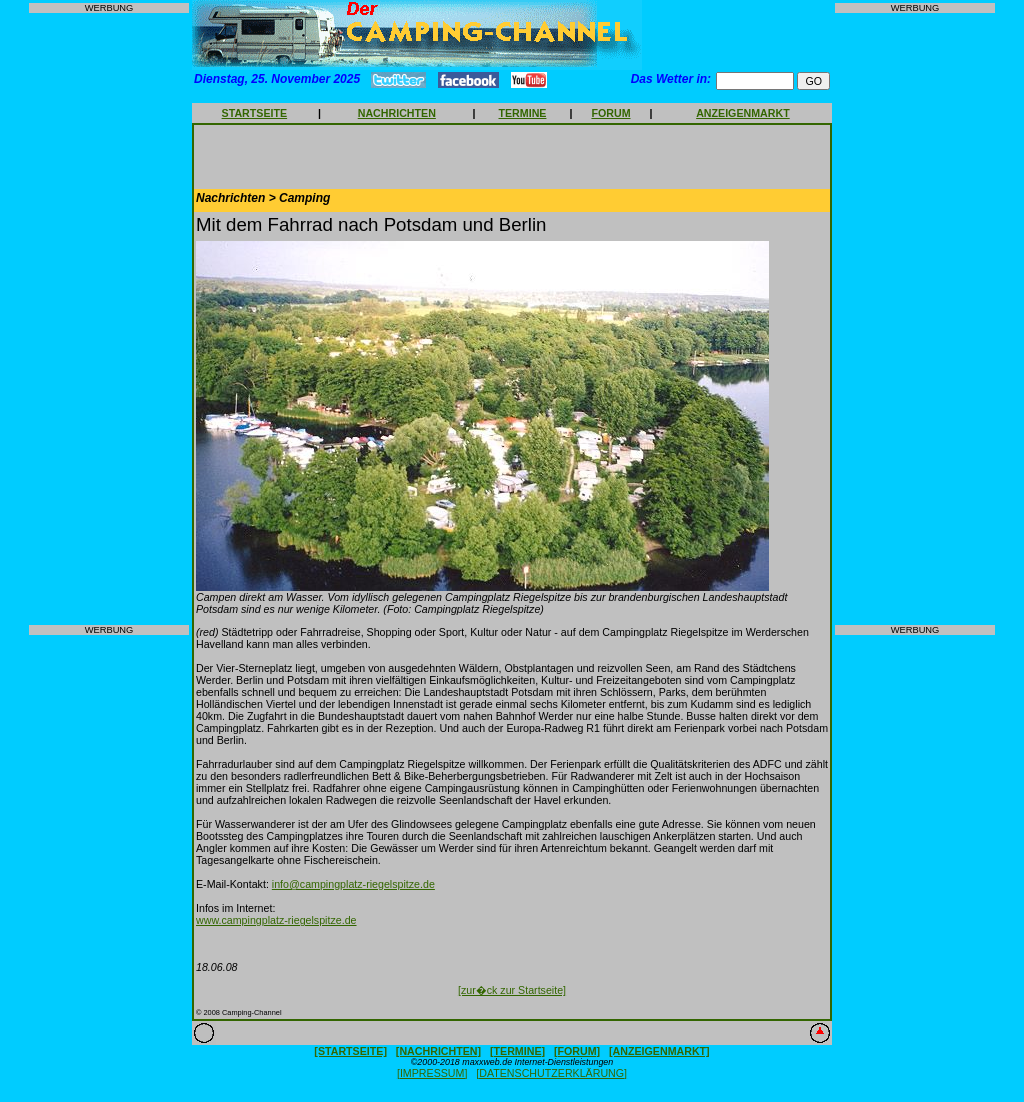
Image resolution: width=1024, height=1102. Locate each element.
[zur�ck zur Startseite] (512, 990)
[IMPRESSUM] (432, 1073)
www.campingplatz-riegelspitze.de (276, 920)
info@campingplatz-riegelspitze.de (353, 884)
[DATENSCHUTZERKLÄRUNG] (551, 1073)
